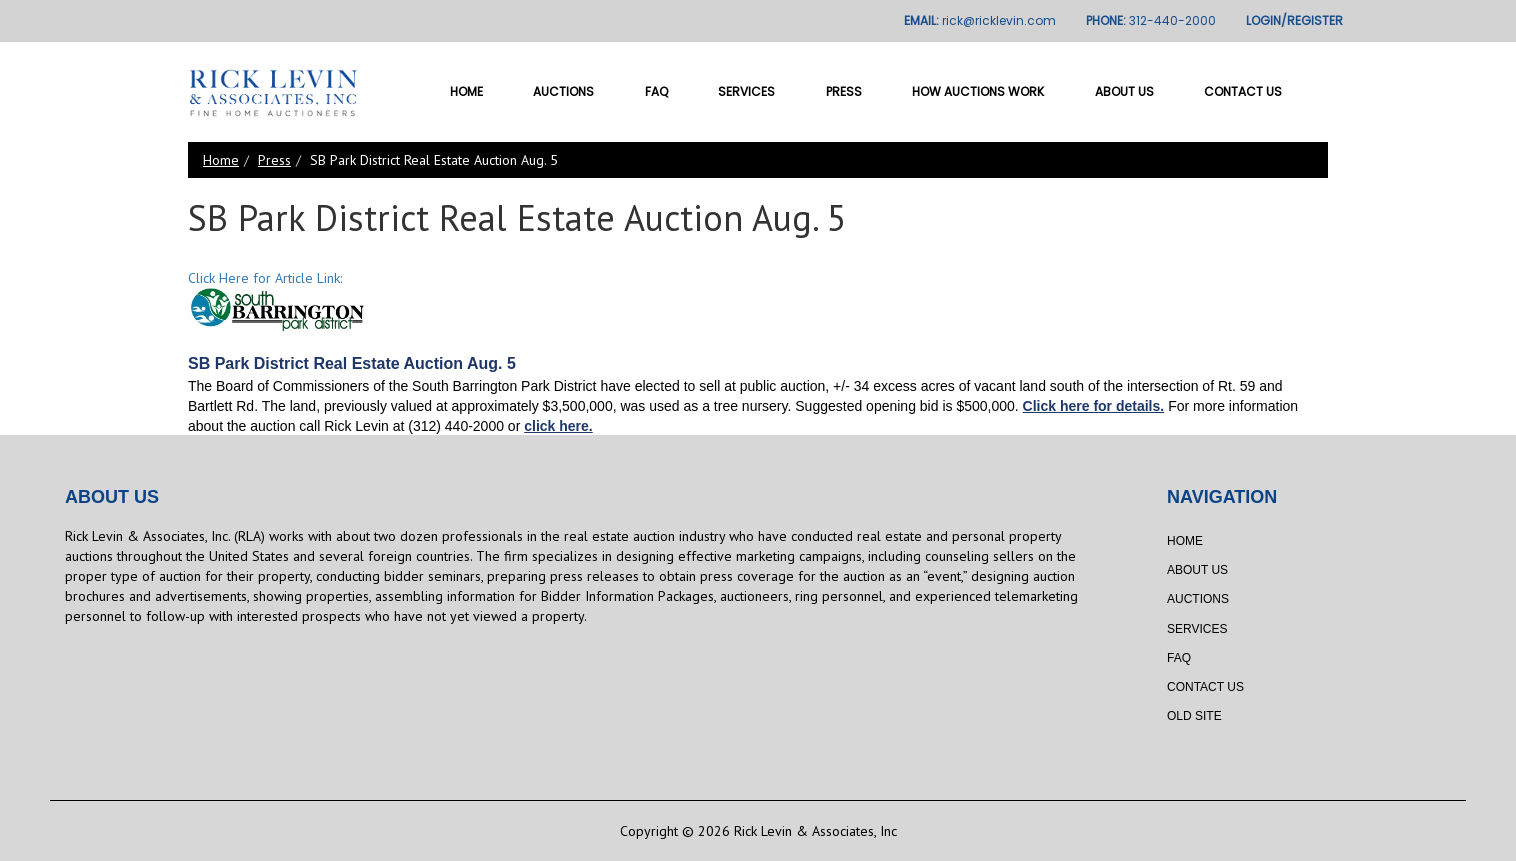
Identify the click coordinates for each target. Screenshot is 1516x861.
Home (466, 91)
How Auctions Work (978, 91)
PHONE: (1151, 20)
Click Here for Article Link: (265, 278)
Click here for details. (1094, 406)
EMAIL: (980, 20)
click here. (558, 426)
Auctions (563, 91)
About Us (1124, 91)
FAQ (656, 91)
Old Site (1194, 716)
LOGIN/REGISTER (1294, 20)
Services (746, 91)
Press (844, 91)
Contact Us (1243, 91)
